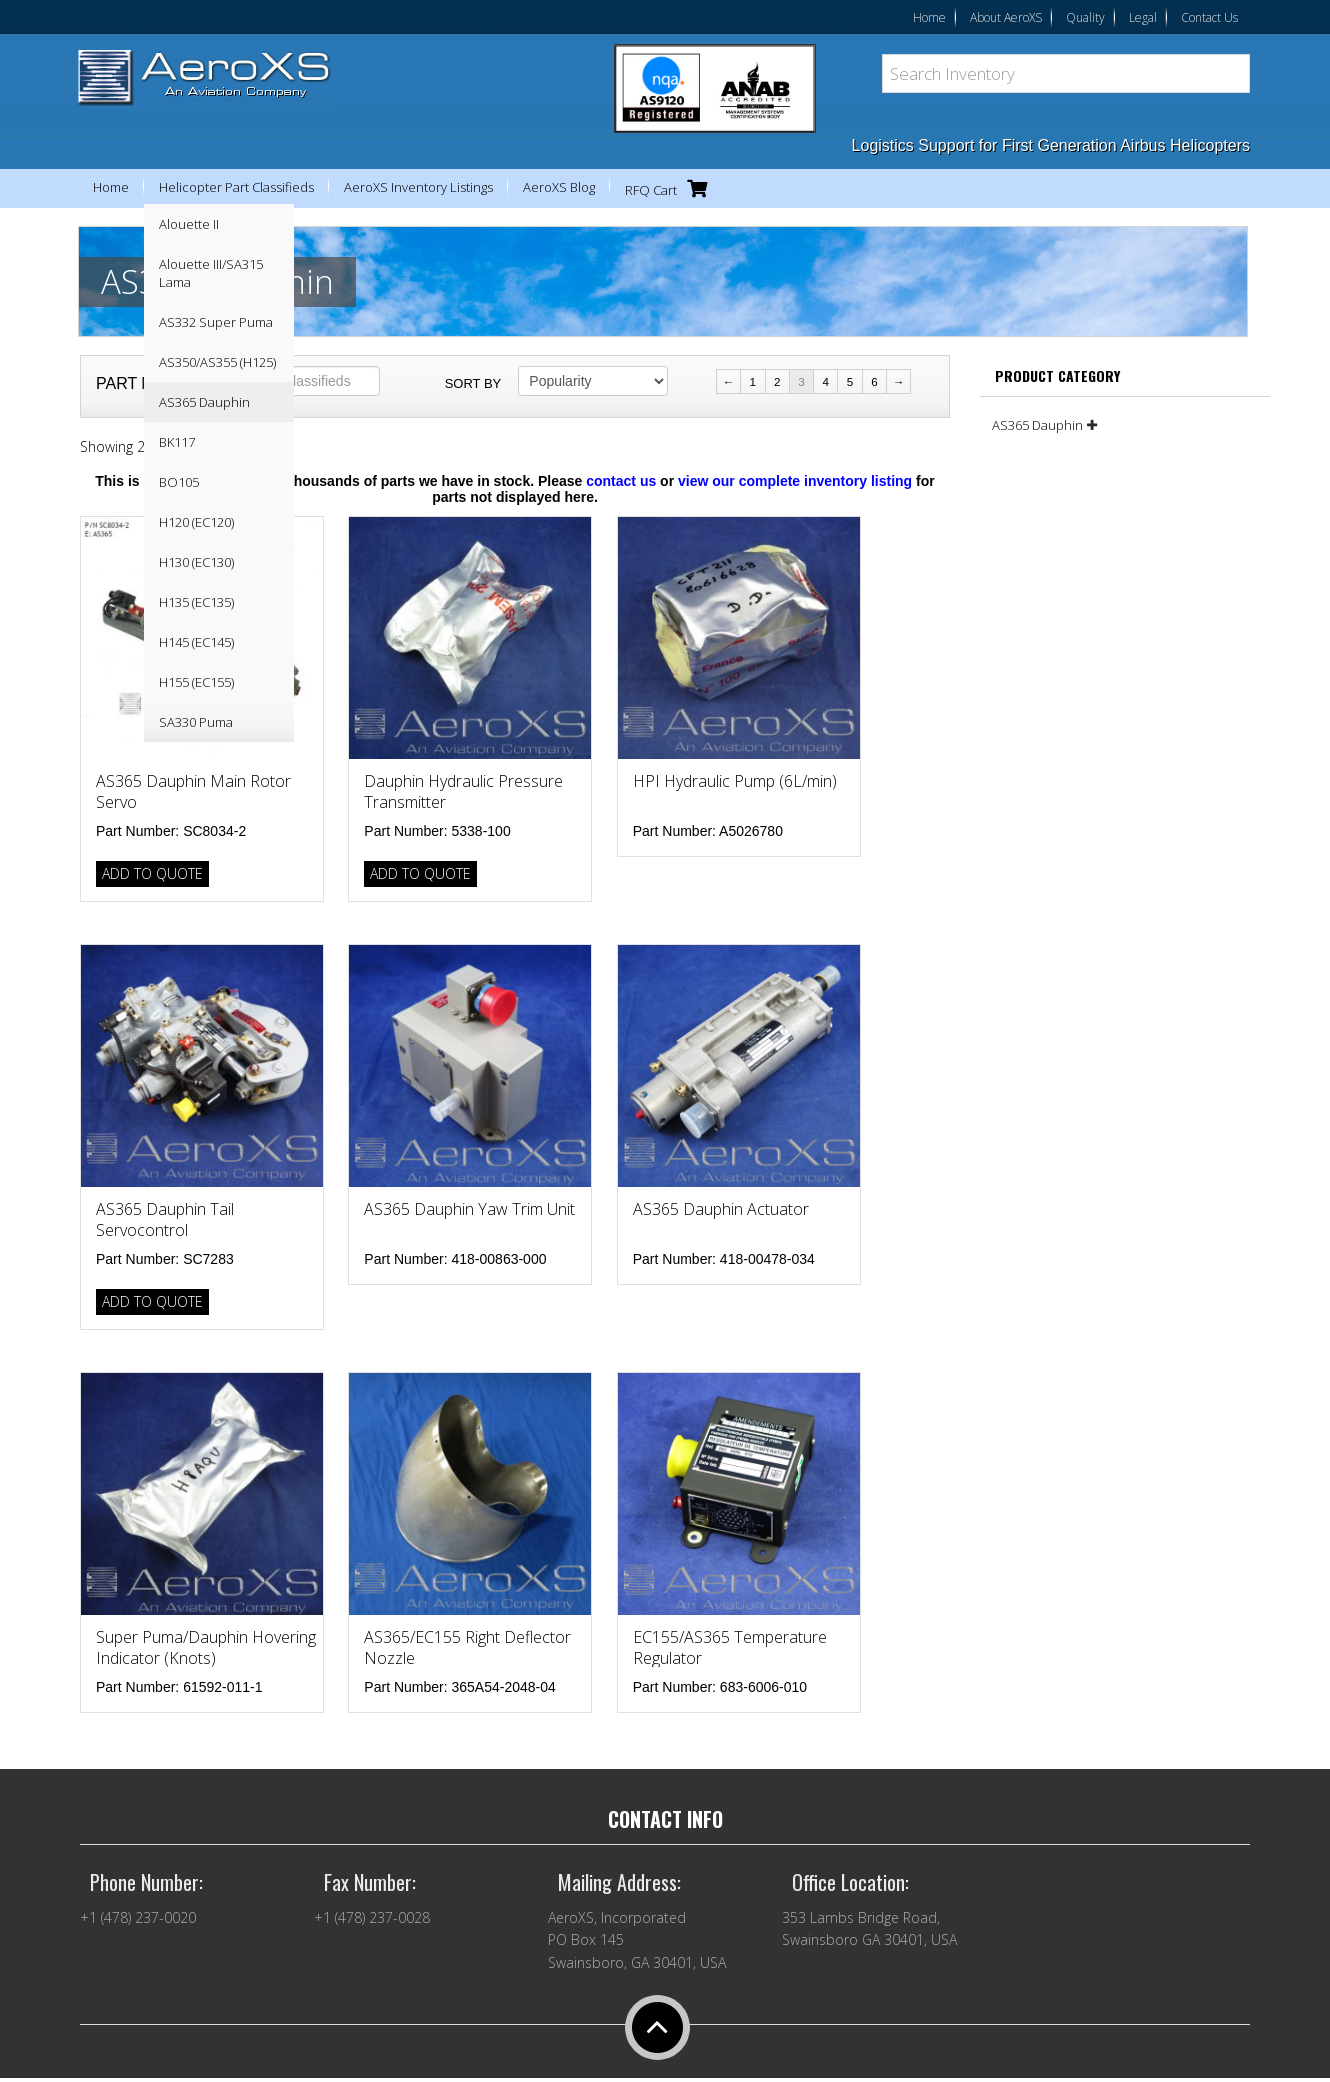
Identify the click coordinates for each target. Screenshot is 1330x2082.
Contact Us (1209, 17)
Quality (1085, 17)
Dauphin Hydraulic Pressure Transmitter (463, 791)
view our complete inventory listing (795, 481)
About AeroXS (1006, 17)
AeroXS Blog (559, 187)
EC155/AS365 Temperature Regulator (730, 1647)
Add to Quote (152, 873)
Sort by (473, 383)
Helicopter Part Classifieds (236, 187)
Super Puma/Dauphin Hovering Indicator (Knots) (206, 1647)
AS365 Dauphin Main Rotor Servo (193, 791)
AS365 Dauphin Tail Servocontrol (165, 1219)
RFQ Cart (671, 188)
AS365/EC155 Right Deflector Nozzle (467, 1647)
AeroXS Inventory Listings (418, 187)
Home (929, 17)
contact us (621, 481)
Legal (1143, 17)
